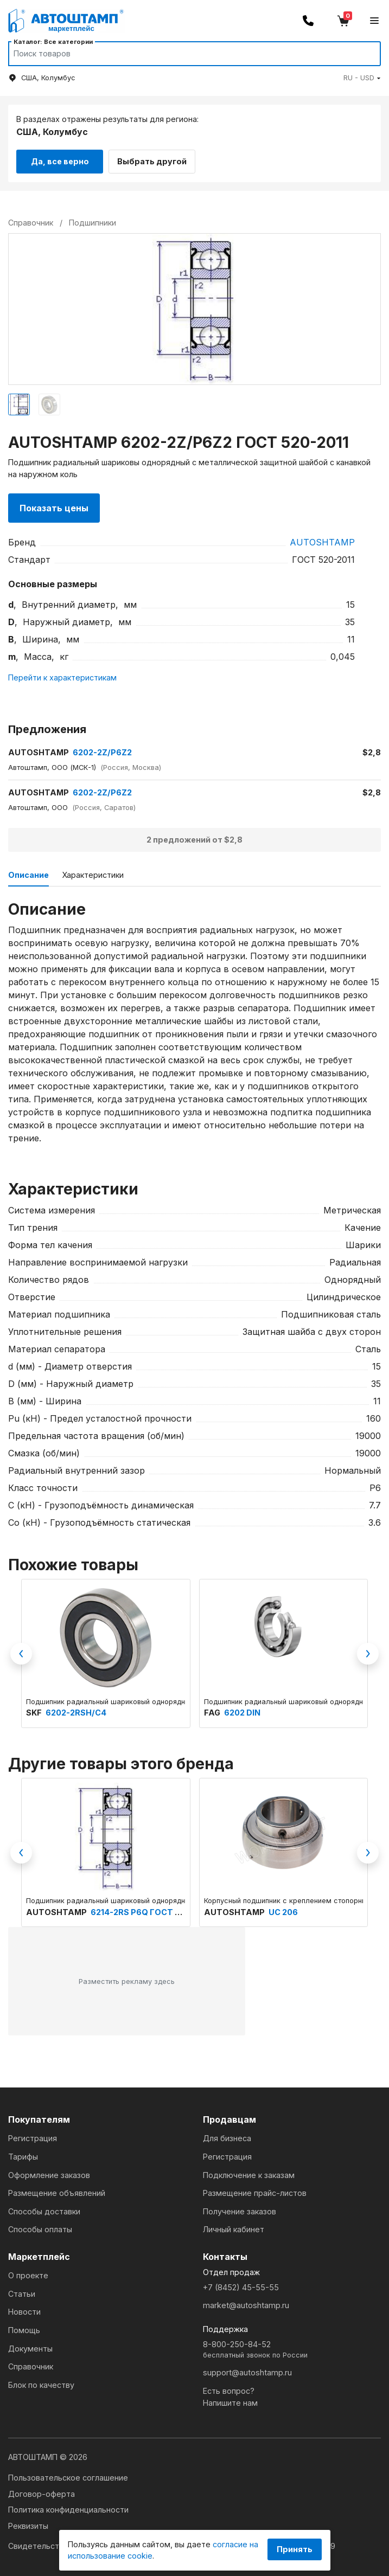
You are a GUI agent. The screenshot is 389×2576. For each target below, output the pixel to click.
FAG (213, 1709)
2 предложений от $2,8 (194, 836)
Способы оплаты (40, 2226)
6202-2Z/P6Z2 (70, 749)
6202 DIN (242, 1709)
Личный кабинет (233, 2226)
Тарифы (23, 2153)
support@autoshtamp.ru (247, 2369)
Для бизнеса (227, 2135)
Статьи (21, 2290)
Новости (24, 2309)
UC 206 (283, 1908)
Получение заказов (239, 2208)
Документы (30, 2345)
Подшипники (92, 219)
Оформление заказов (49, 2171)
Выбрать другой (158, 158)
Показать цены (54, 504)
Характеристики (93, 872)
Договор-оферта (41, 2490)
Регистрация (32, 2135)
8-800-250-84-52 (292, 2346)
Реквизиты (28, 2522)
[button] (362, 78)
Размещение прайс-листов (255, 2190)
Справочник (30, 2363)
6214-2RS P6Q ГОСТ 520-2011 (151, 1908)
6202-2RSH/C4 (76, 1709)
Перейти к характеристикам (62, 674)
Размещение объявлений (56, 2190)
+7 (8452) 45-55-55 (241, 2284)
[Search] (184, 53)
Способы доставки (44, 2208)
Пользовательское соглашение (68, 2474)
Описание (28, 872)
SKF (34, 1709)
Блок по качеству (41, 2381)
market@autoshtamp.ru (246, 2302)
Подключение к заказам (249, 2171)
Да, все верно (60, 158)
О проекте (28, 2272)
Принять (295, 2549)
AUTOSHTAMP (322, 539)
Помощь (24, 2326)
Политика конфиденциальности (68, 2506)
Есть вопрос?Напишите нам (230, 2393)
